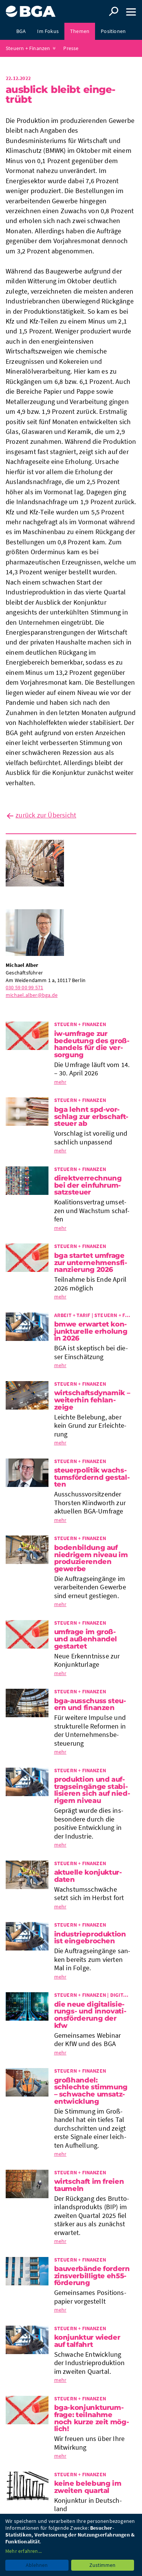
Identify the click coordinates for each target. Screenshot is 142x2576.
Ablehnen (37, 2565)
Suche (113, 11)
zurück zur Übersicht (46, 815)
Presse (70, 48)
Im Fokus (48, 31)
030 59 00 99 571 (24, 987)
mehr (60, 1081)
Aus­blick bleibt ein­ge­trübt (60, 94)
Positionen (113, 31)
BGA (21, 31)
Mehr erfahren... (23, 2551)
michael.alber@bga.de (32, 995)
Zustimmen (102, 2565)
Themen (79, 31)
